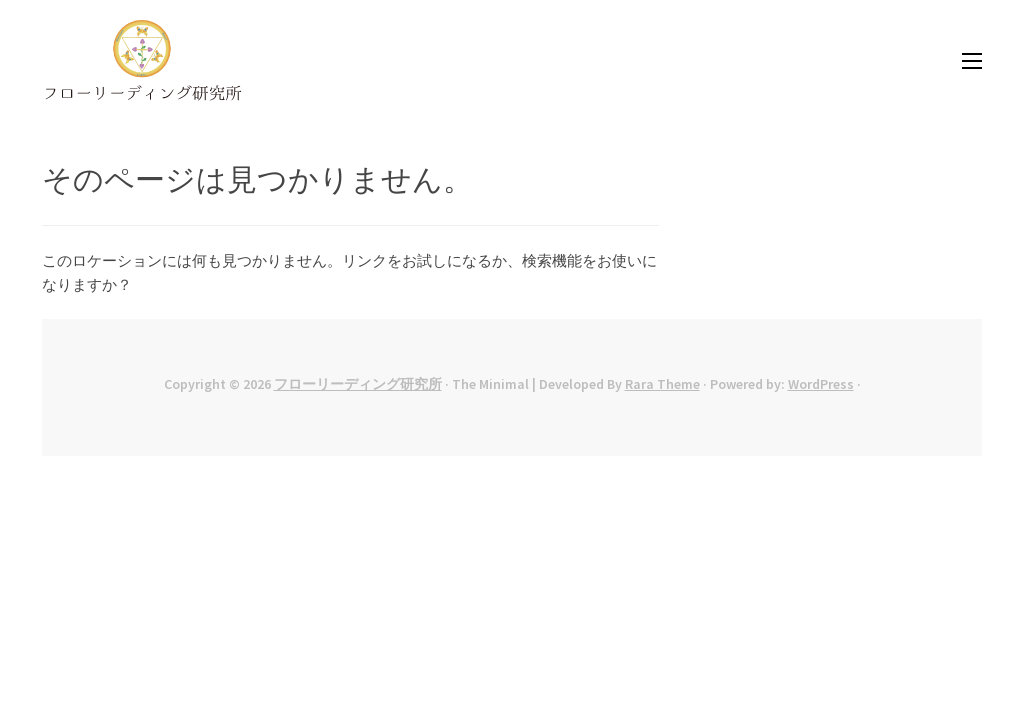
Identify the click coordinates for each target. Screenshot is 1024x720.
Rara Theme (662, 384)
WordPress (821, 384)
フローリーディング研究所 (358, 384)
